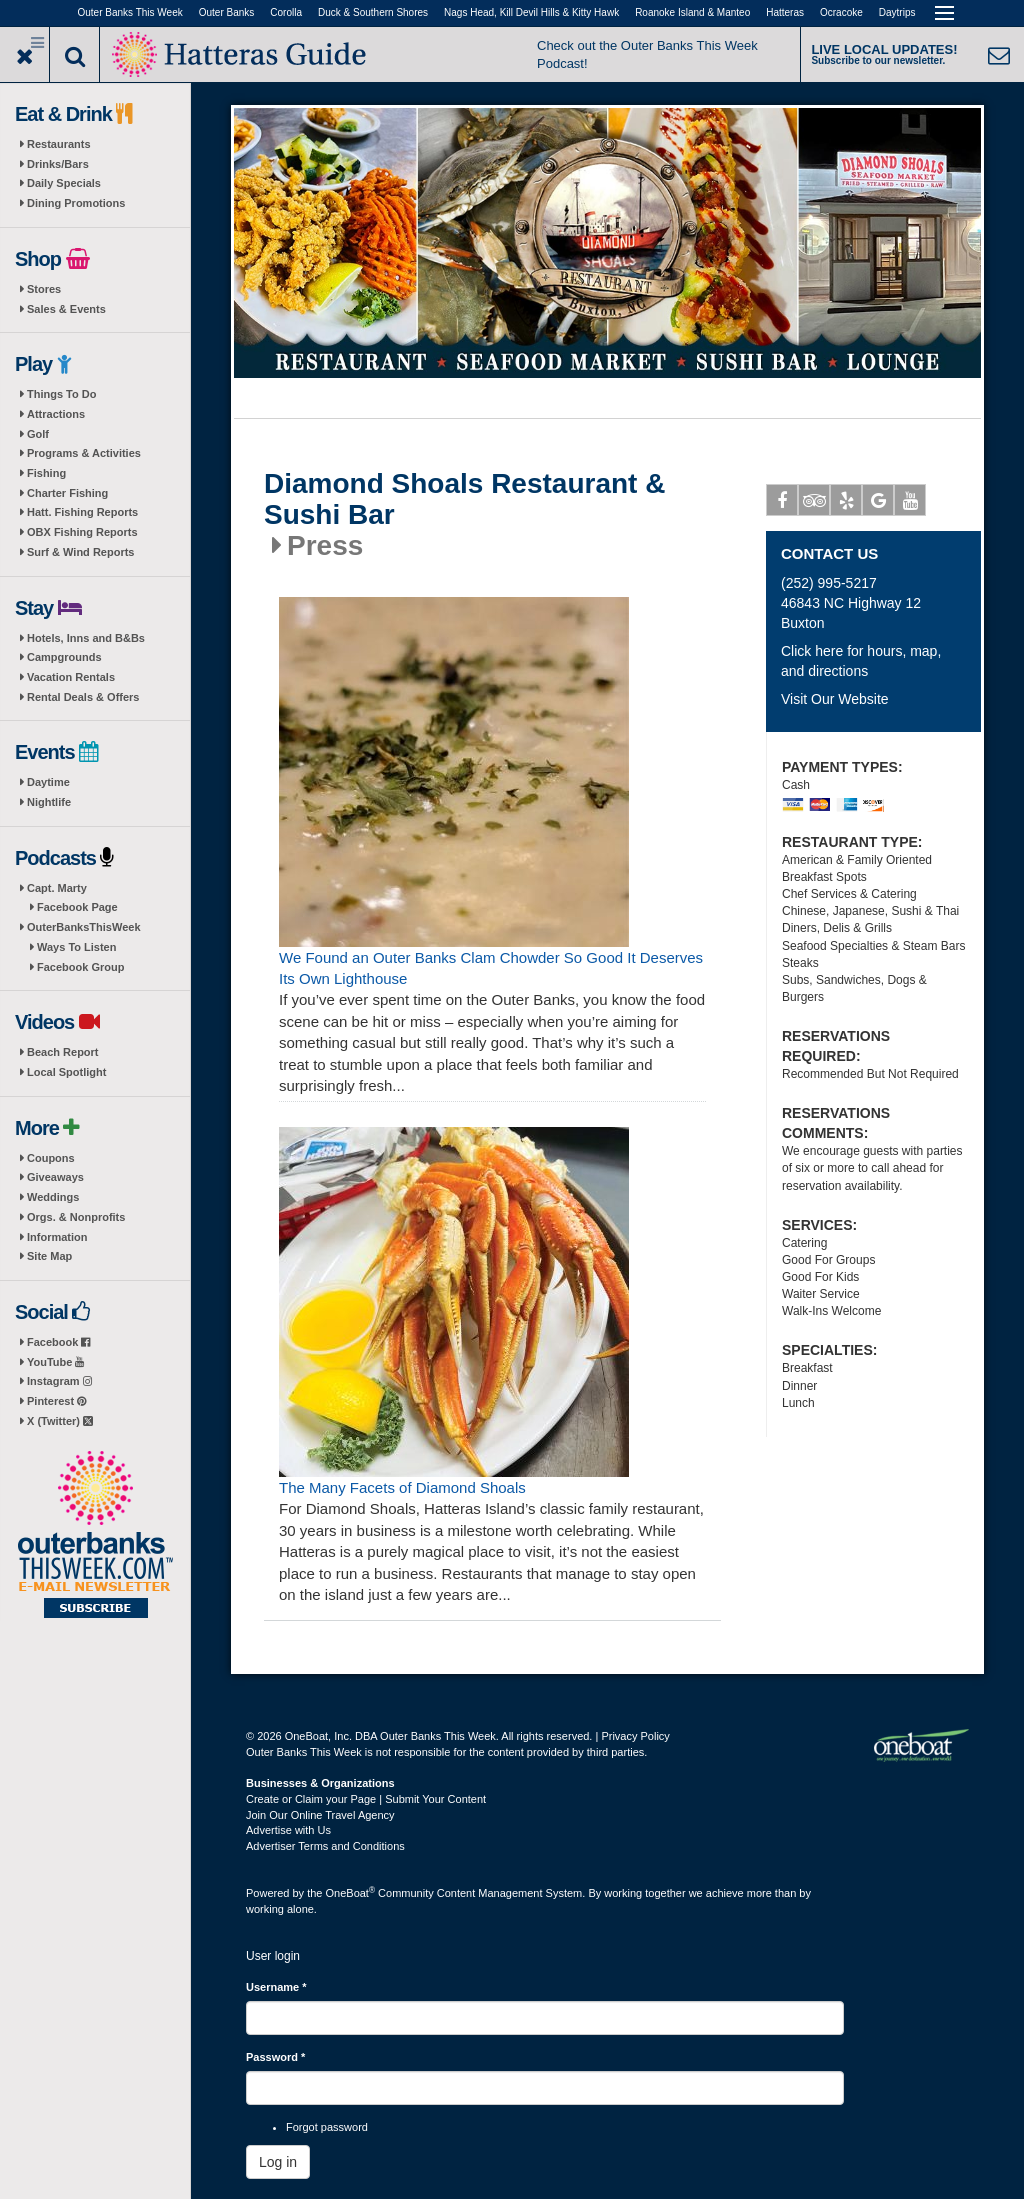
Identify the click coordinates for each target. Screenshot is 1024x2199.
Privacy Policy (635, 1736)
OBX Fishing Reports (82, 532)
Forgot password (327, 2127)
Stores (44, 289)
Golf (38, 434)
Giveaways (55, 1177)
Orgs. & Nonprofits (76, 1217)
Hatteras (785, 12)
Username (276, 1987)
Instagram (59, 1381)
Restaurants (59, 144)
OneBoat (351, 1893)
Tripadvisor (814, 504)
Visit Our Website (835, 699)
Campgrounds (64, 657)
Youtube (910, 504)
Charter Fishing (67, 493)
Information (57, 1237)
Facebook (58, 1342)
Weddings (53, 1197)
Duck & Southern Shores (373, 12)
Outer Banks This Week (130, 12)
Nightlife (49, 802)
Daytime (48, 782)
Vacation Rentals (71, 677)
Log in (278, 2162)
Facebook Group (80, 967)
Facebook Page (77, 907)
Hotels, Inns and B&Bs (86, 638)
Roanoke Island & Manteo (692, 12)
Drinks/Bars (58, 164)
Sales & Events (66, 309)
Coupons (51, 1158)
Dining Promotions (76, 203)
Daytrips (897, 12)
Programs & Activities (84, 453)
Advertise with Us (288, 1830)
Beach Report (63, 1052)
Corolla (286, 12)
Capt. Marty (57, 888)
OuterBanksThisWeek (84, 927)
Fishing (46, 473)
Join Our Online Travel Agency (320, 1815)
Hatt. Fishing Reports (82, 512)
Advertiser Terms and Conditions (325, 1846)
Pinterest (56, 1401)
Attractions (56, 414)
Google (878, 504)
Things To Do (61, 394)
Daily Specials (64, 183)
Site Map (49, 1256)
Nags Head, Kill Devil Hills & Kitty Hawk (531, 12)
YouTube (55, 1362)
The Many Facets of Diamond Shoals (402, 1487)
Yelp (846, 504)
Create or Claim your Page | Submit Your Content (366, 1799)
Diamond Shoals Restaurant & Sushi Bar (464, 499)
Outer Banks (227, 12)
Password (275, 2057)
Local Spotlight (66, 1072)
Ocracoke (841, 12)
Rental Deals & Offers (83, 697)
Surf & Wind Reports (80, 552)
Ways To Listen (76, 947)
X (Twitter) (60, 1421)
